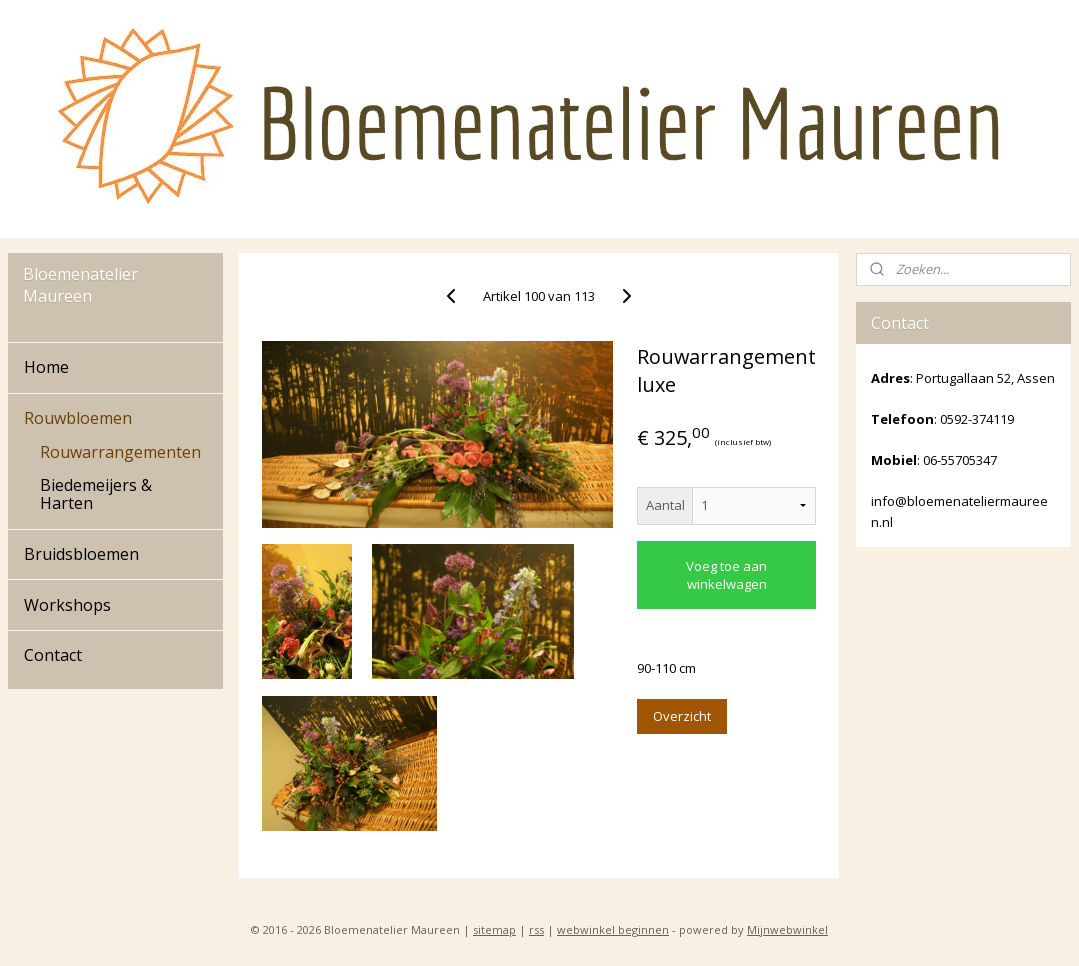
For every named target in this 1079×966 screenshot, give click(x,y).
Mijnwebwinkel (787, 929)
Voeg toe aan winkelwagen (726, 575)
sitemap (494, 929)
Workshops (67, 605)
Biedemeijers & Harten (96, 494)
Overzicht (682, 716)
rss (536, 929)
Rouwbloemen (78, 418)
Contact (53, 655)
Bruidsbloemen (81, 554)
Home (46, 367)
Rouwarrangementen (120, 452)
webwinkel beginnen (613, 929)
